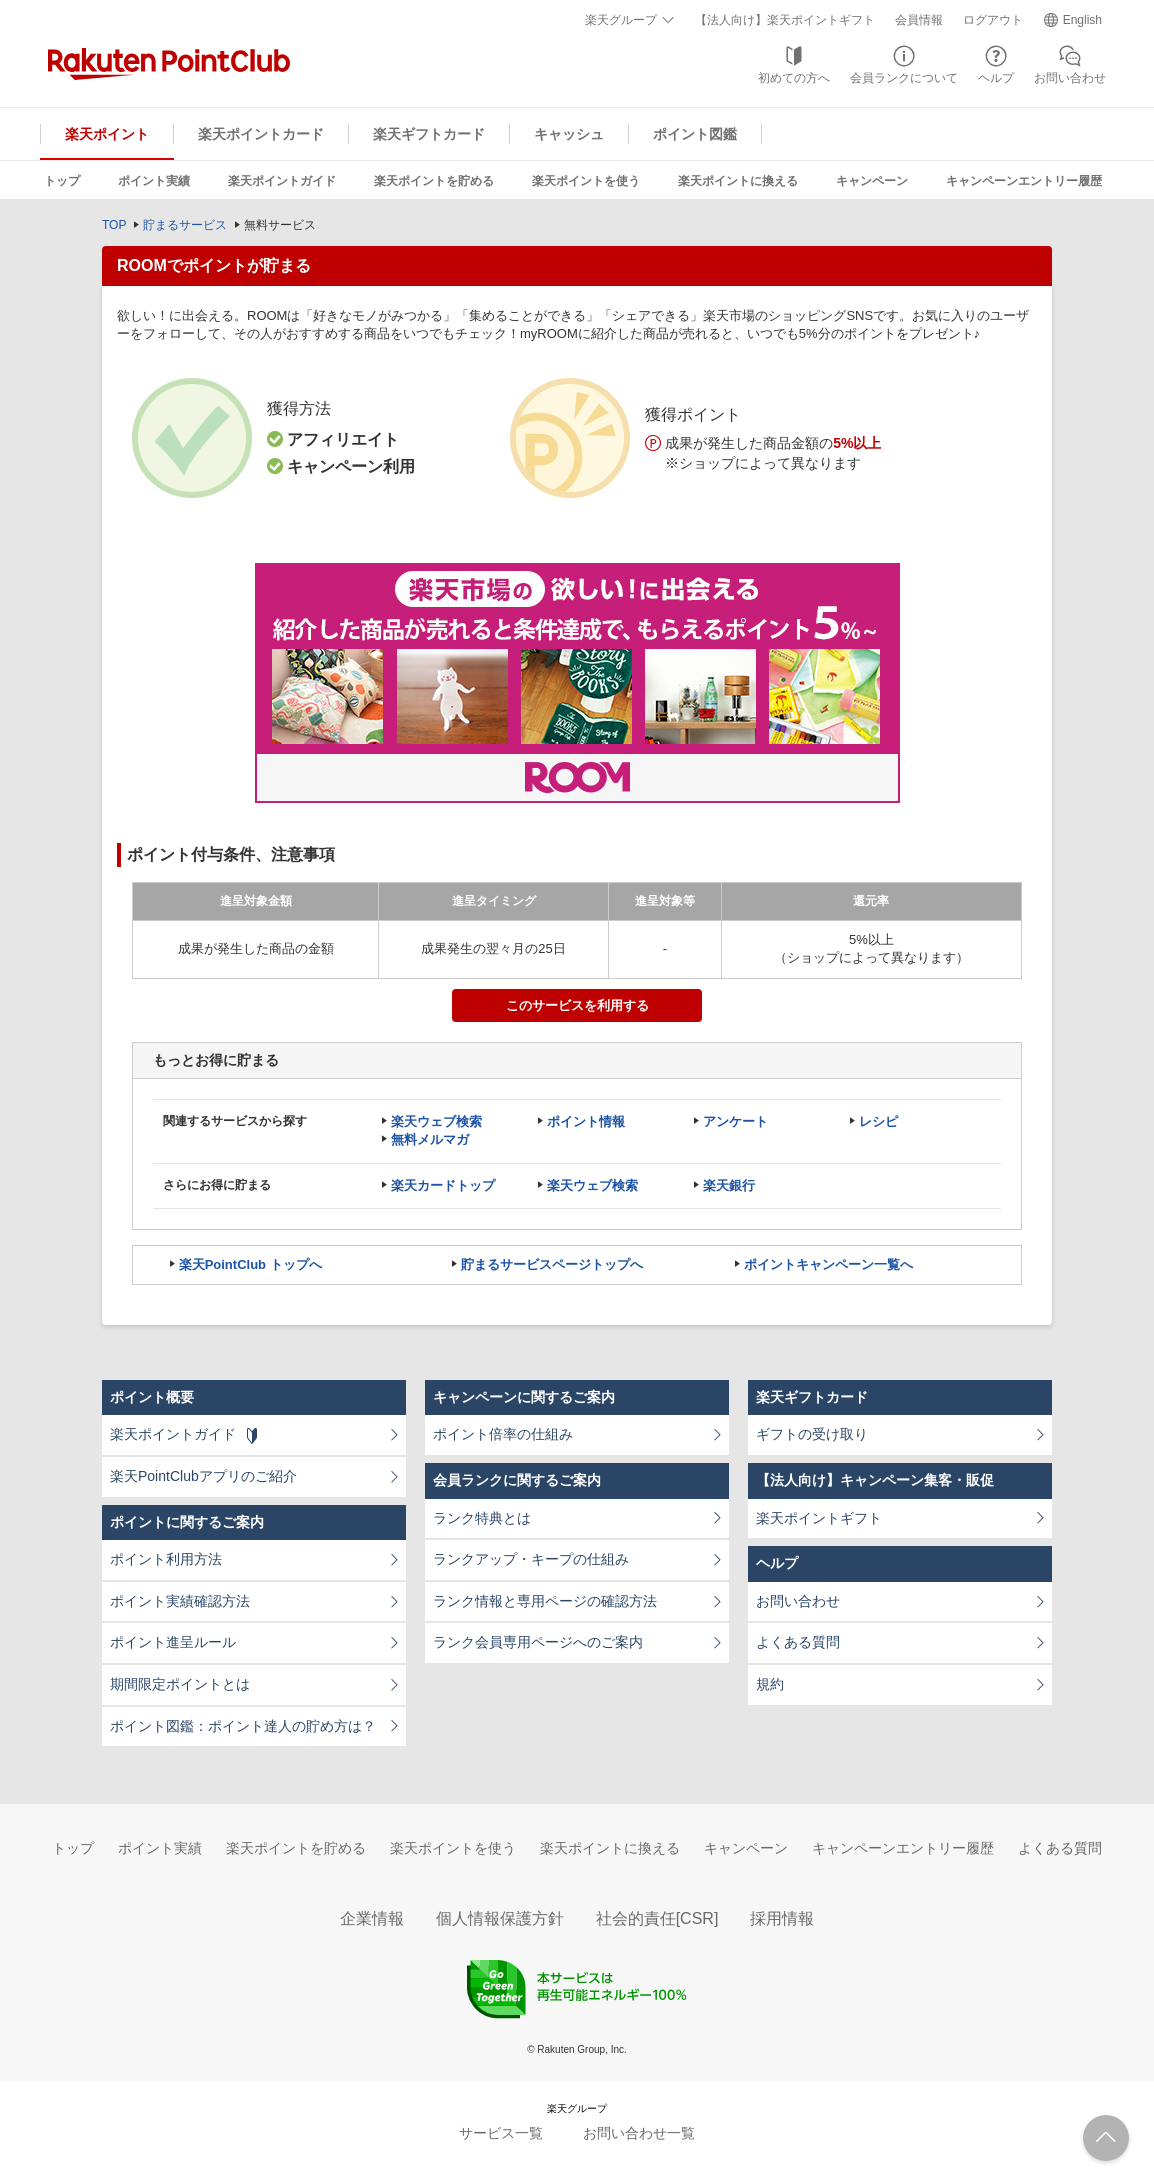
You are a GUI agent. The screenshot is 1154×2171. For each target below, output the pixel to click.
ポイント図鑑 (695, 134)
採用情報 (782, 1918)
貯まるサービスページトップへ (552, 1264)
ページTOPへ (1106, 2138)
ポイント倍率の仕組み (503, 1434)
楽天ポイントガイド (282, 181)
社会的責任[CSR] (657, 1918)
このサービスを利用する (577, 1005)
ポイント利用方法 (166, 1559)
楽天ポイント (107, 134)
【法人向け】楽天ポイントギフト (785, 20)
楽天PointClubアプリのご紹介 (203, 1476)
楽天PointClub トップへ (250, 1264)
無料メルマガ (430, 1139)
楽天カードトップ (443, 1185)
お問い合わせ (1070, 78)
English (1082, 20)
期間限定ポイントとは (180, 1684)
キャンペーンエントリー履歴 (1024, 181)
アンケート (735, 1121)
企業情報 (372, 1918)
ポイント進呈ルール (173, 1642)
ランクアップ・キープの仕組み (531, 1559)
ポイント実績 (154, 181)
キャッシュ (569, 134)
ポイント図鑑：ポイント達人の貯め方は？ (243, 1726)
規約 (770, 1684)
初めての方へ (794, 78)
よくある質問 (798, 1642)
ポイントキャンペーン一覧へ (828, 1264)
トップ (62, 181)
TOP (114, 225)
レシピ (878, 1121)
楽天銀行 (729, 1185)
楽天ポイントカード (261, 134)
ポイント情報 (586, 1121)
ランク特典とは (482, 1518)
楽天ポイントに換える (738, 181)
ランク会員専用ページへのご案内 (538, 1642)
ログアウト (993, 20)
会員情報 (919, 20)
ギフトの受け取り (812, 1434)
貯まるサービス (185, 225)
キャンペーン (872, 181)
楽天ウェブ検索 (436, 1121)
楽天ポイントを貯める (434, 181)
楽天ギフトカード (429, 134)
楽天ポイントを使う (586, 181)
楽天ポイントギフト (819, 1518)
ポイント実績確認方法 (180, 1601)
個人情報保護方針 (500, 1918)
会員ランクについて (904, 78)
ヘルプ (996, 78)
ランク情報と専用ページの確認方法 (545, 1601)
